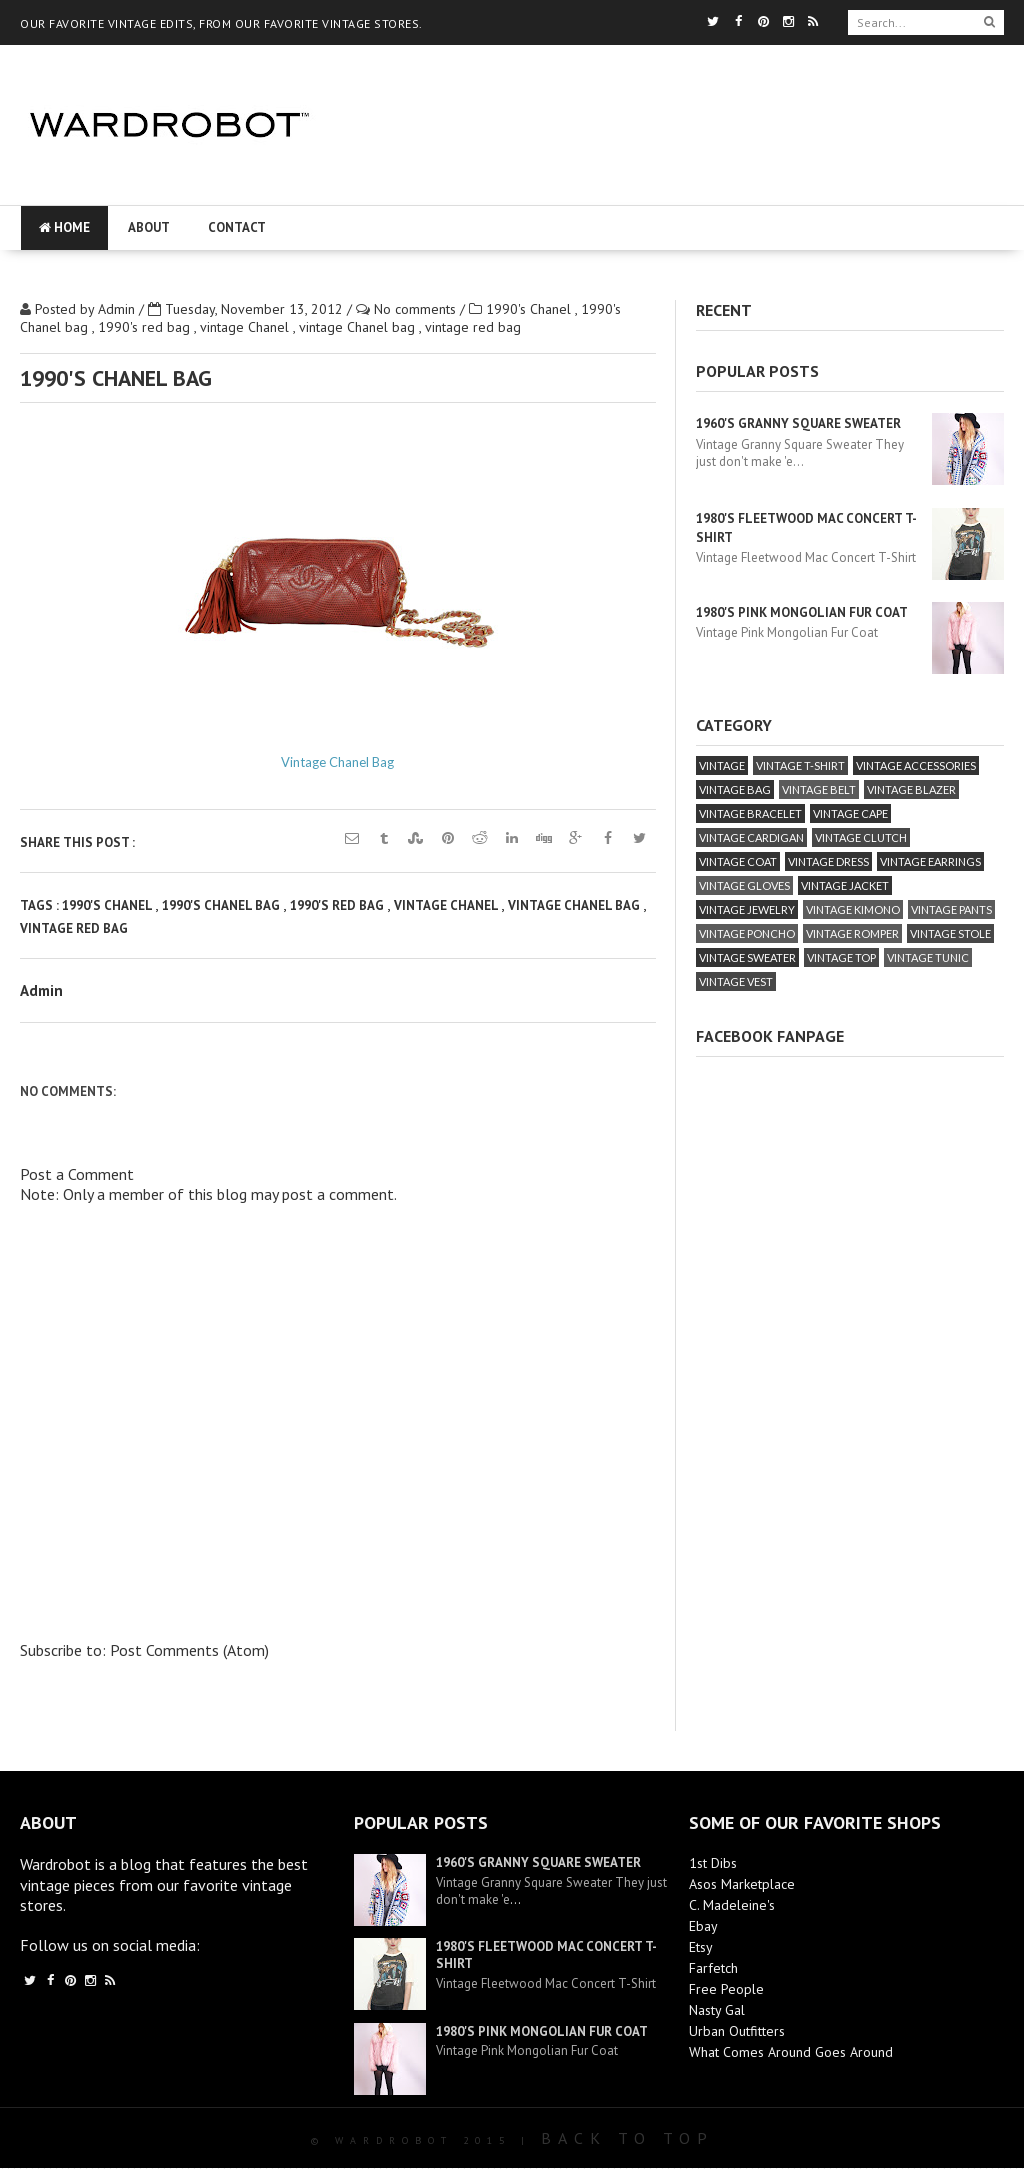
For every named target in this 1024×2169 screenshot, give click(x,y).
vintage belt (819, 789)
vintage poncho (747, 933)
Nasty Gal (717, 2010)
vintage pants (951, 909)
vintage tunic (928, 957)
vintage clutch (861, 837)
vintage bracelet (750, 813)
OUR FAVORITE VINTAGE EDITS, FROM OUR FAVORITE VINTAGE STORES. (221, 23)
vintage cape (850, 813)
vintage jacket (845, 885)
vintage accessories (916, 765)
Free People (726, 1989)
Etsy (701, 1947)
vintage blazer (911, 789)
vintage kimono (853, 909)
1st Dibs (713, 1863)
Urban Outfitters (737, 2031)
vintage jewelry (747, 909)
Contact (237, 227)
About (149, 227)
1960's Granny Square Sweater (798, 423)
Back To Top (627, 2138)
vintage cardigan (751, 837)
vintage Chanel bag (359, 327)
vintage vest (736, 981)
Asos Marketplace (742, 1884)
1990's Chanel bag (222, 905)
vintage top (841, 957)
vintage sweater (747, 957)
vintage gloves (744, 885)
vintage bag (735, 789)
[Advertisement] (659, 185)
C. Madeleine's (732, 1905)
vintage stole (950, 933)
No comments (417, 309)
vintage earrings (930, 861)
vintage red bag (473, 327)
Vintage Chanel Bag (337, 762)
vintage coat (738, 861)
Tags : (41, 905)
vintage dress (828, 861)
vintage (722, 765)
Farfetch (713, 1968)
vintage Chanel (246, 327)
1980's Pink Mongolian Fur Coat (802, 612)
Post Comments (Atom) (189, 1650)
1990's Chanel (530, 309)
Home (64, 227)
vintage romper (852, 933)
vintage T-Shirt (800, 765)
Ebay (703, 1926)
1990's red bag (146, 327)
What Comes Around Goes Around (791, 2052)
